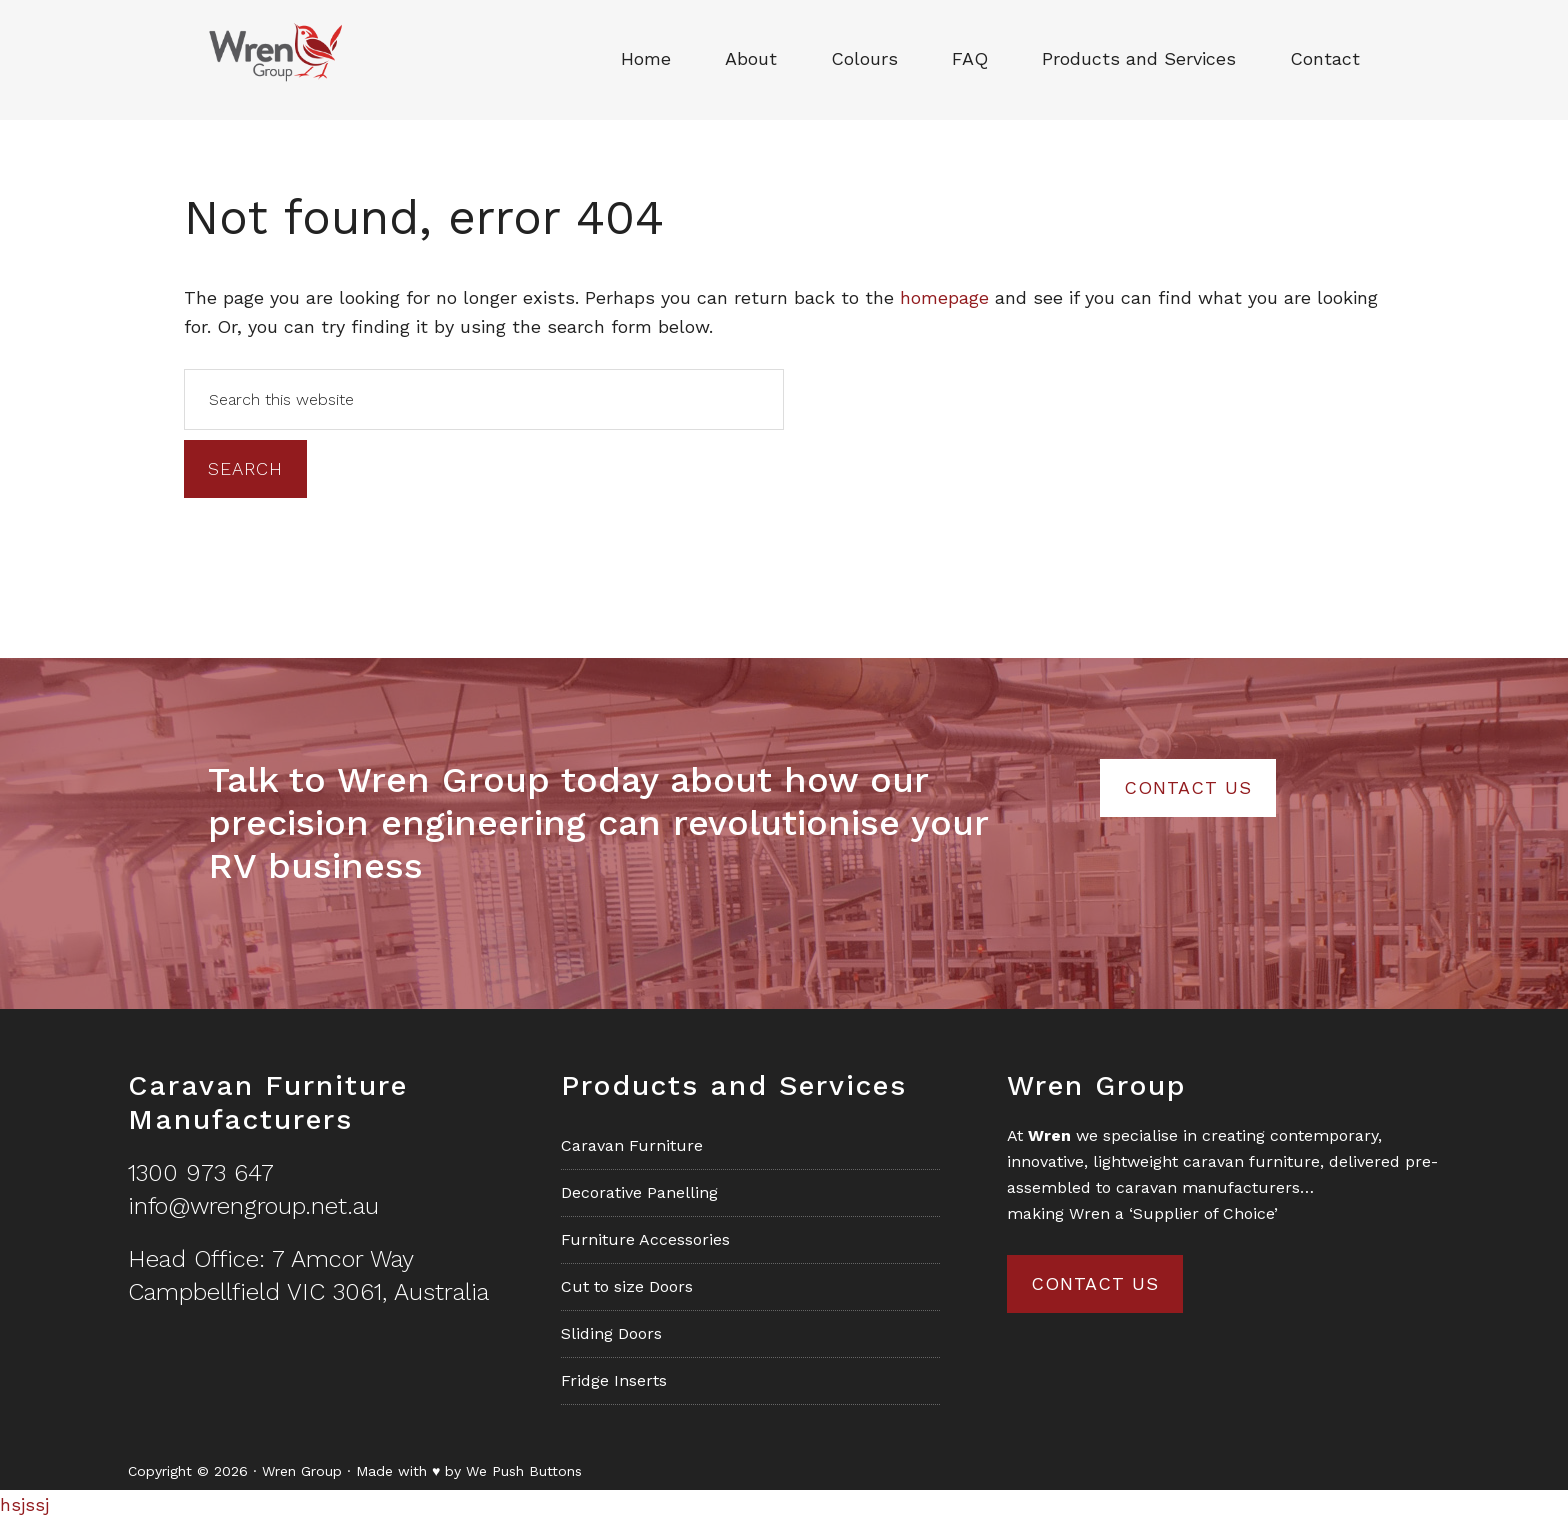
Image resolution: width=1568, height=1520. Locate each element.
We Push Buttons (524, 1471)
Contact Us (1188, 787)
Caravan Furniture (632, 1145)
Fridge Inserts (614, 1380)
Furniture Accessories (645, 1239)
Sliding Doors (611, 1333)
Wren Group (274, 60)
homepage (944, 297)
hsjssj (24, 1504)
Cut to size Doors (627, 1286)
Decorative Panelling (639, 1192)
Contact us (1095, 1283)
